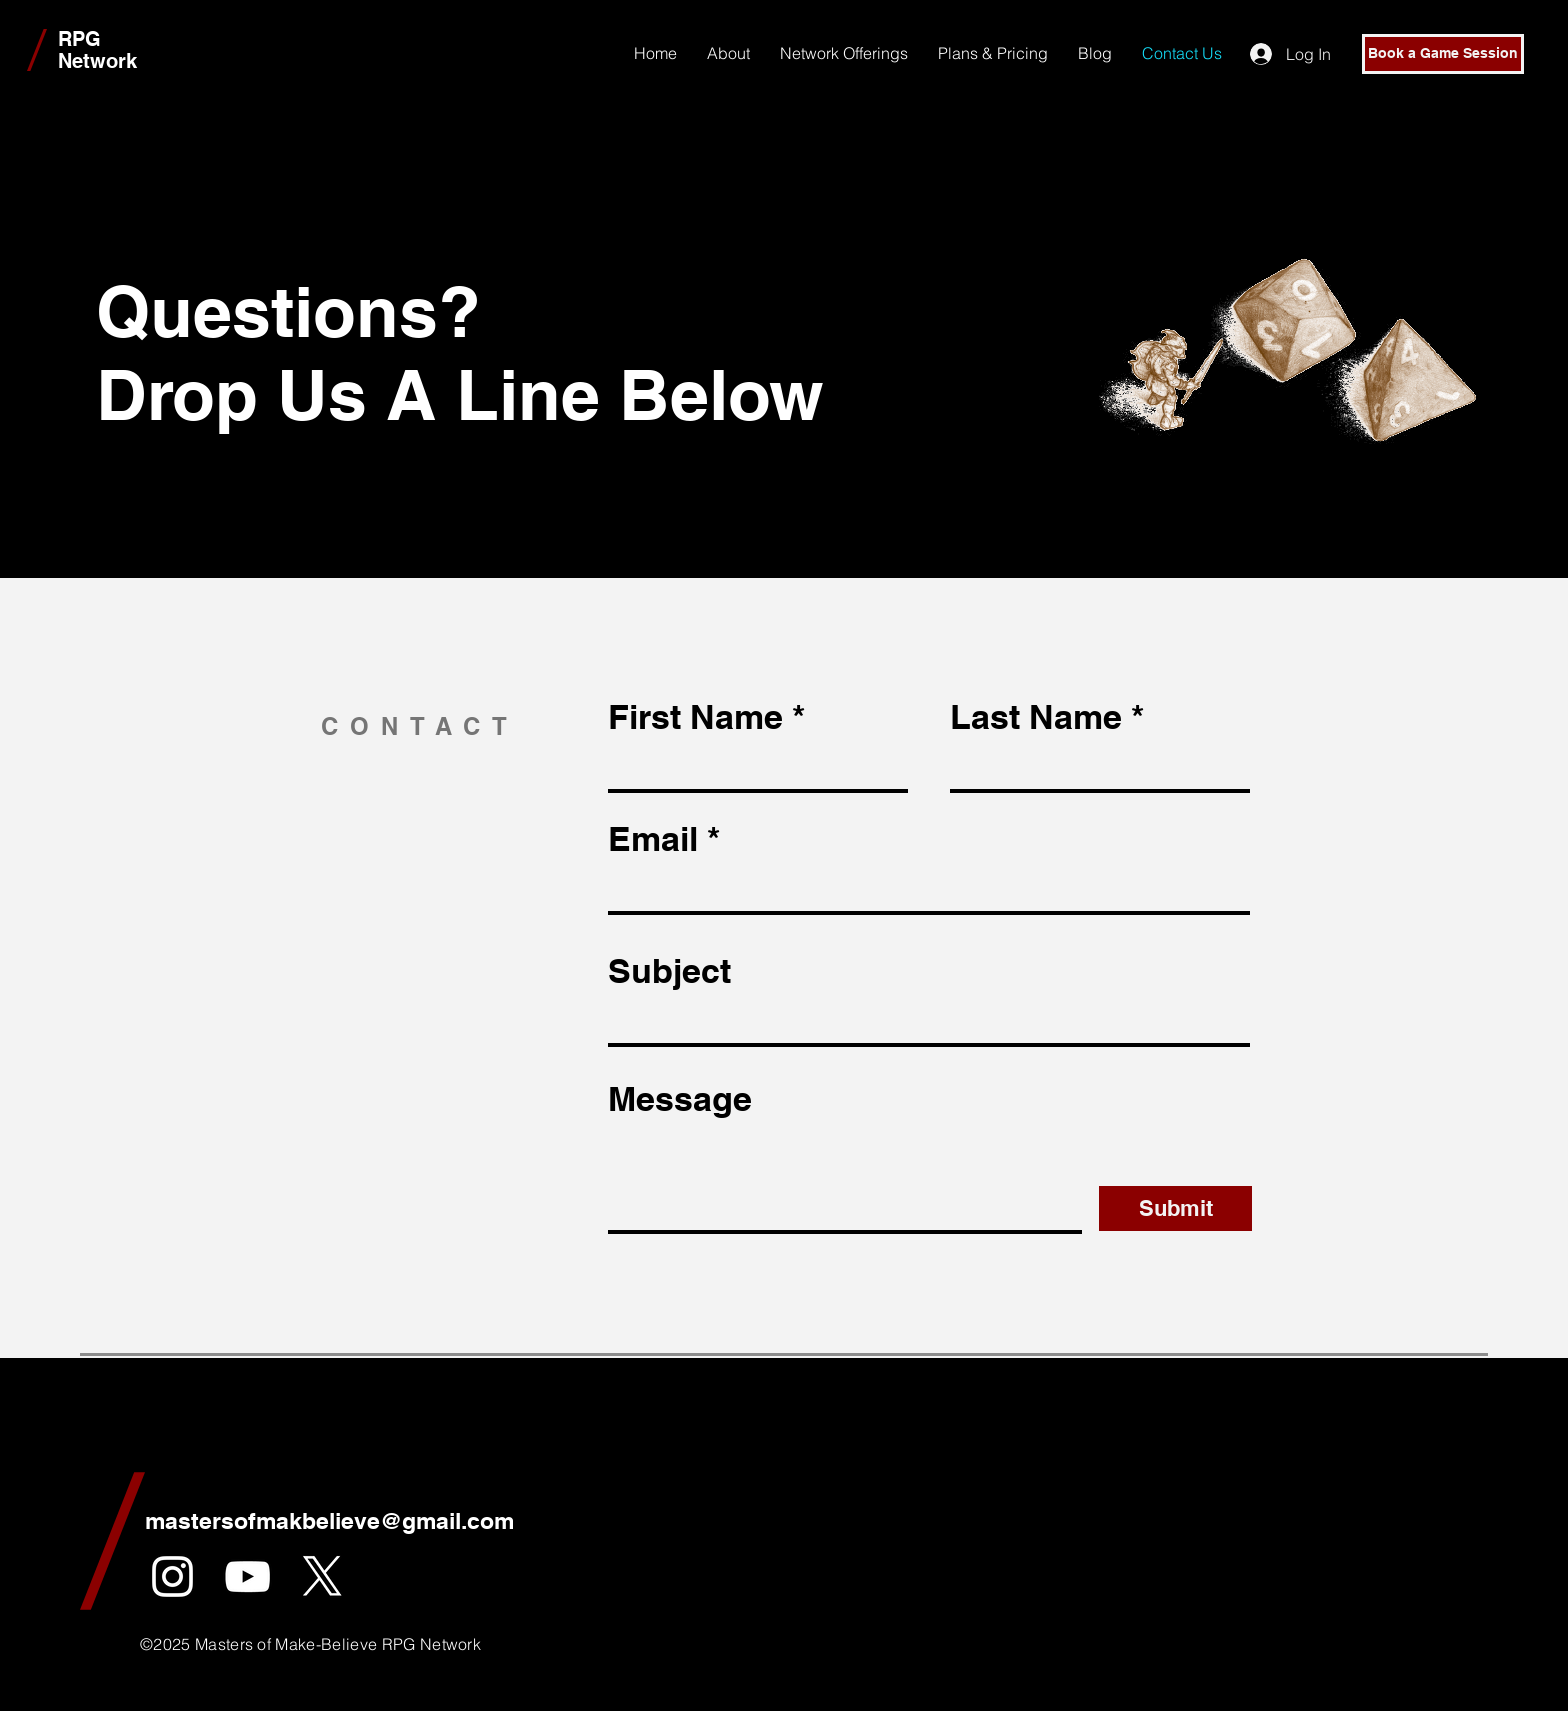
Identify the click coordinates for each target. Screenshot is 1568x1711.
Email (653, 839)
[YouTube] (247, 1576)
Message (680, 1099)
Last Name (1036, 717)
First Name (695, 717)
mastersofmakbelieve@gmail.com (329, 1520)
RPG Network (97, 50)
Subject (669, 971)
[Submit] (1175, 1208)
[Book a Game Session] (1443, 54)
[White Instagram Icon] (172, 1576)
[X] (322, 1576)
